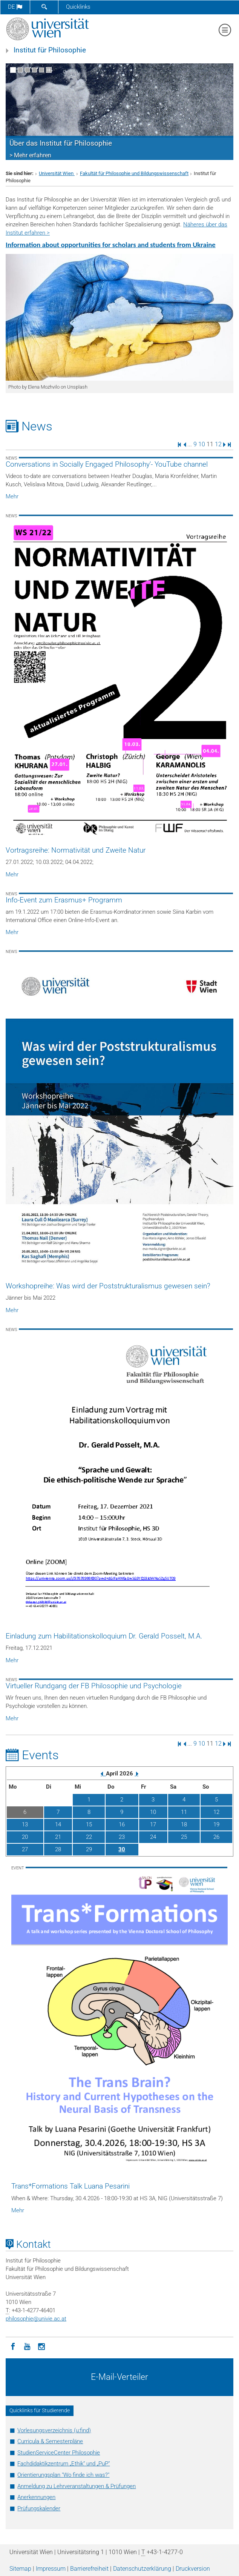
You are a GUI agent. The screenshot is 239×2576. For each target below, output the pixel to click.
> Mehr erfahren (30, 155)
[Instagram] (41, 2346)
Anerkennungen (36, 2497)
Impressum (51, 2568)
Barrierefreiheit (89, 2568)
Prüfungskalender (38, 2508)
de (15, 6)
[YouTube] (27, 2346)
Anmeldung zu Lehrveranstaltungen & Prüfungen (76, 2486)
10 (201, 444)
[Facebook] (13, 2346)
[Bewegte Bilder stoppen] (49, 70)
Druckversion (193, 2568)
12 (218, 444)
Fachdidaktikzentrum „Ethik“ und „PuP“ (63, 2463)
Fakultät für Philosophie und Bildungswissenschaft (134, 173)
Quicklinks (78, 6)
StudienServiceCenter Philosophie (58, 2452)
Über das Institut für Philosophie (60, 143)
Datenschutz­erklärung (142, 2568)
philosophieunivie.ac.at (36, 2318)
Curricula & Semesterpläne (50, 2441)
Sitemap (20, 2568)
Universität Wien (57, 173)
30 (121, 1849)
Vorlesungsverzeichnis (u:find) (54, 2430)
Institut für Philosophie (50, 50)
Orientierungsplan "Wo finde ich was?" (63, 2474)
